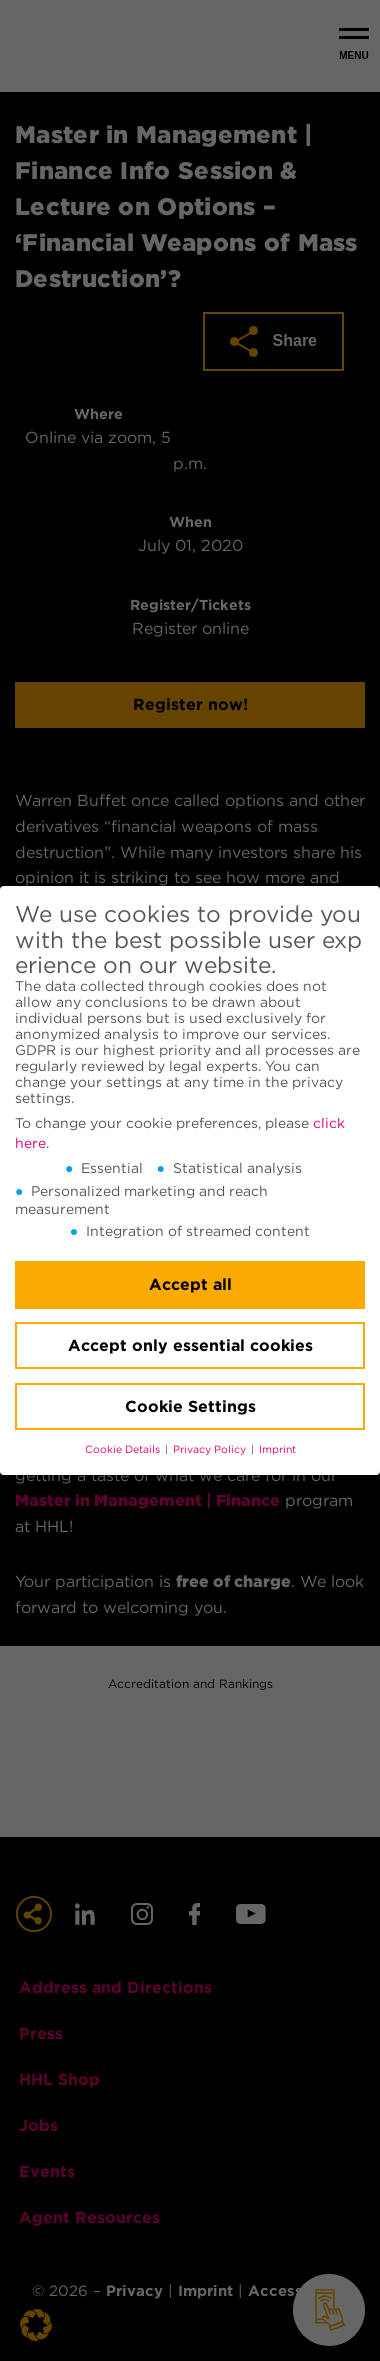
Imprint (277, 1449)
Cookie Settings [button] (190, 1406)
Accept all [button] (190, 1284)
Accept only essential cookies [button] (190, 1345)
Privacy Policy (211, 1449)
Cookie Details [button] (124, 1449)
